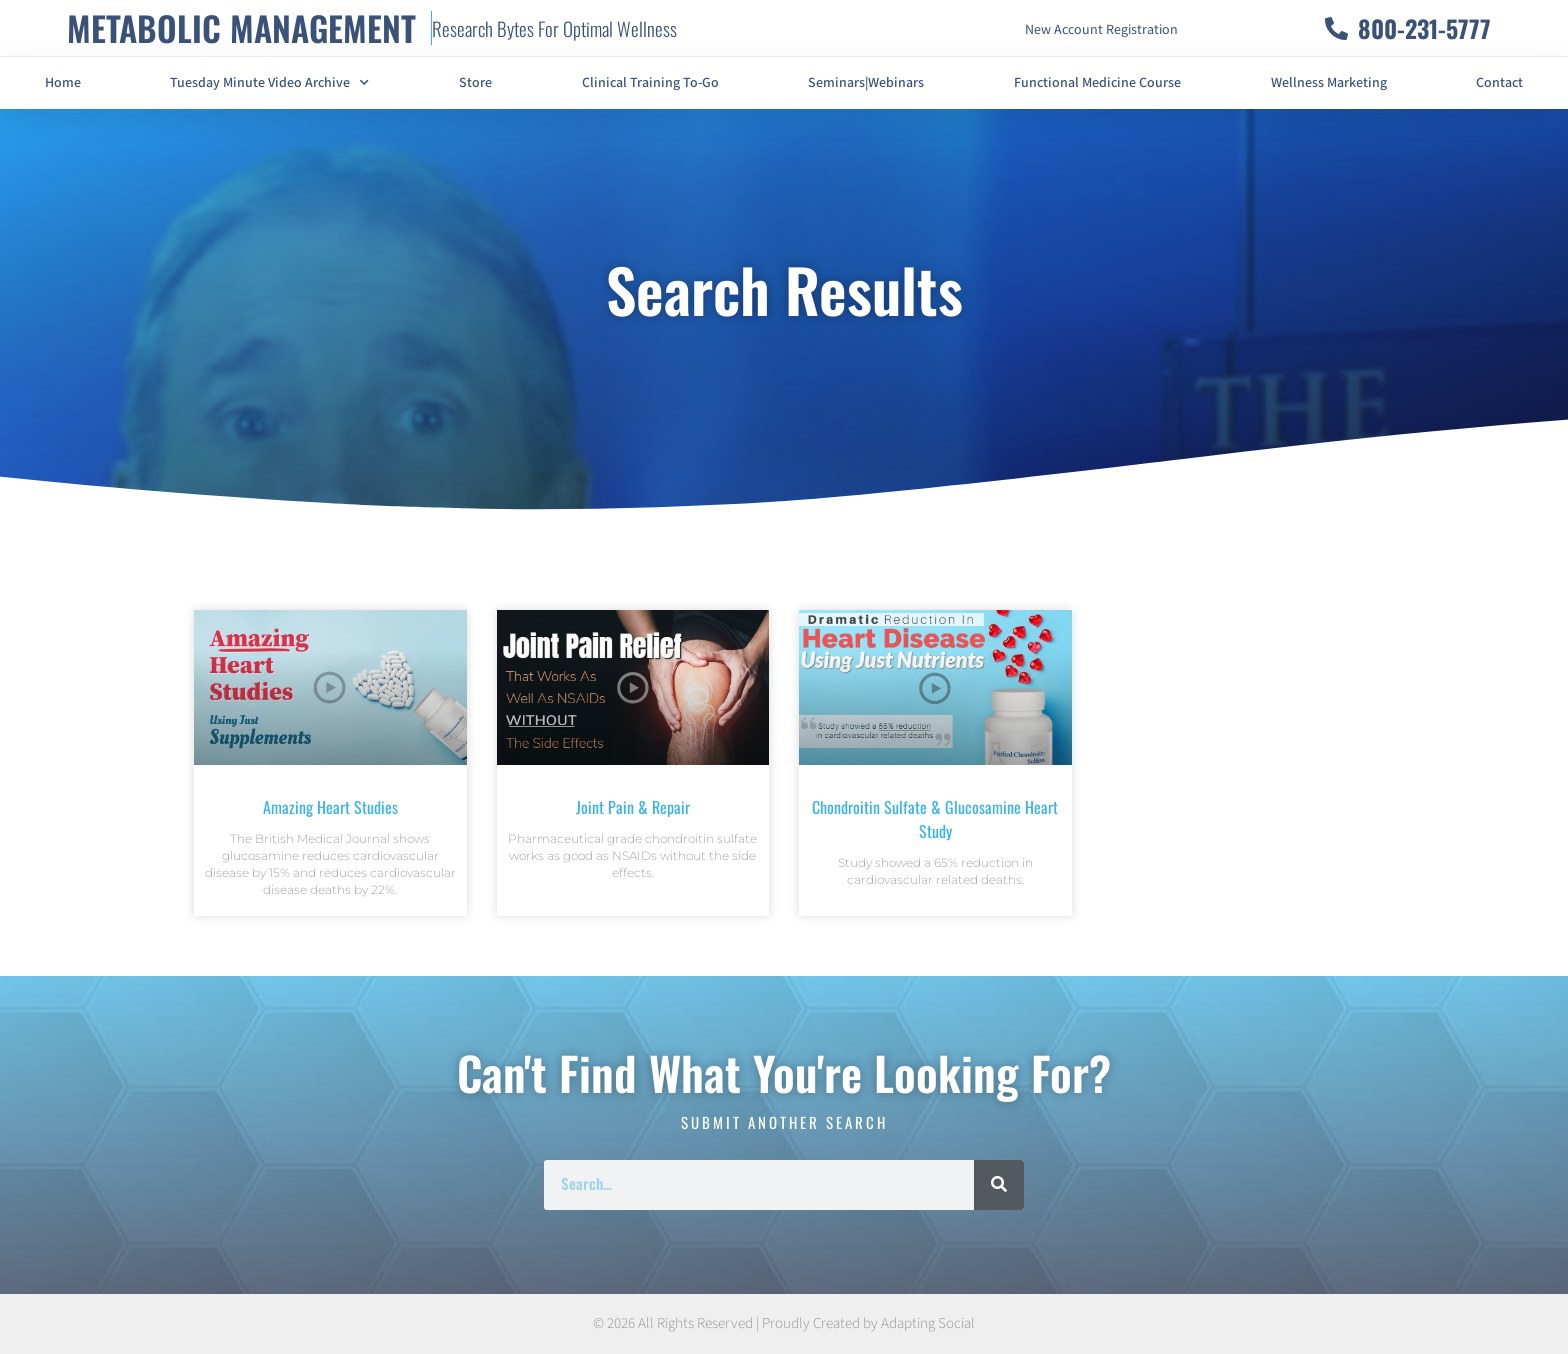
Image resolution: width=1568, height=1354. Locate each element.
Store (475, 83)
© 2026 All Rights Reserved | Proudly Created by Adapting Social (784, 1323)
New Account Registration (1101, 30)
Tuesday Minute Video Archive (269, 83)
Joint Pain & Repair (633, 807)
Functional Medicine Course (1097, 83)
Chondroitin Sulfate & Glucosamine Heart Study (935, 819)
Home (63, 83)
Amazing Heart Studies (330, 807)
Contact (1499, 83)
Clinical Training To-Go (650, 83)
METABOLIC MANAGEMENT (241, 27)
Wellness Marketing (1329, 83)
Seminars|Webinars (866, 83)
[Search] (999, 1185)
